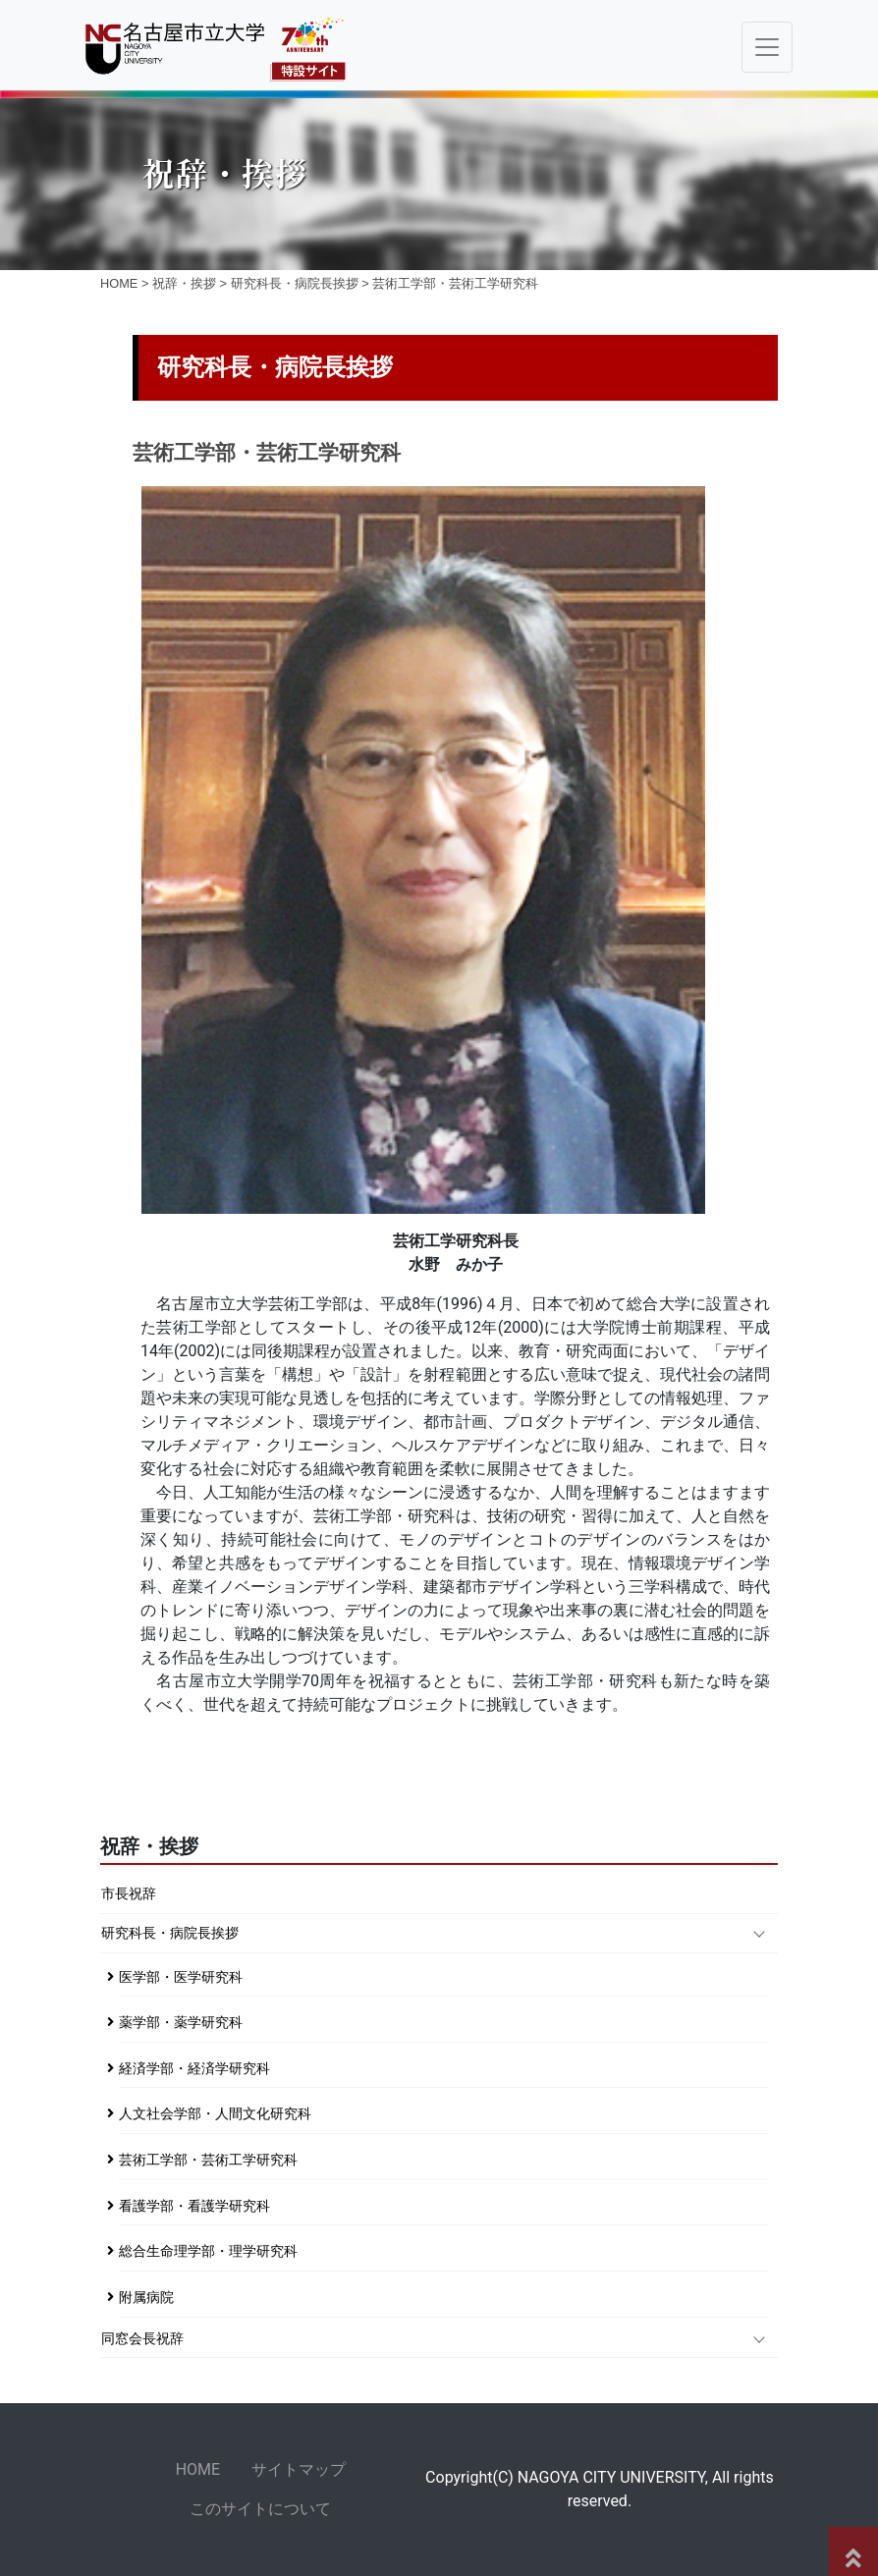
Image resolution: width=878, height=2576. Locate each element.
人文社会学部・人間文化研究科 (215, 2114)
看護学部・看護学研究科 (194, 2206)
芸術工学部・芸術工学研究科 (208, 2160)
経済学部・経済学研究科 (194, 2068)
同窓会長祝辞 (142, 2338)
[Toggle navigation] (767, 47)
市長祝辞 (128, 1894)
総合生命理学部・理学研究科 (208, 2251)
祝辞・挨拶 (184, 283)
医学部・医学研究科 (181, 1977)
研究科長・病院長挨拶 (294, 283)
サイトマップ (298, 2469)
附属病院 (146, 2297)
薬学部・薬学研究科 (181, 2022)
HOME (118, 283)
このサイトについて (260, 2508)
